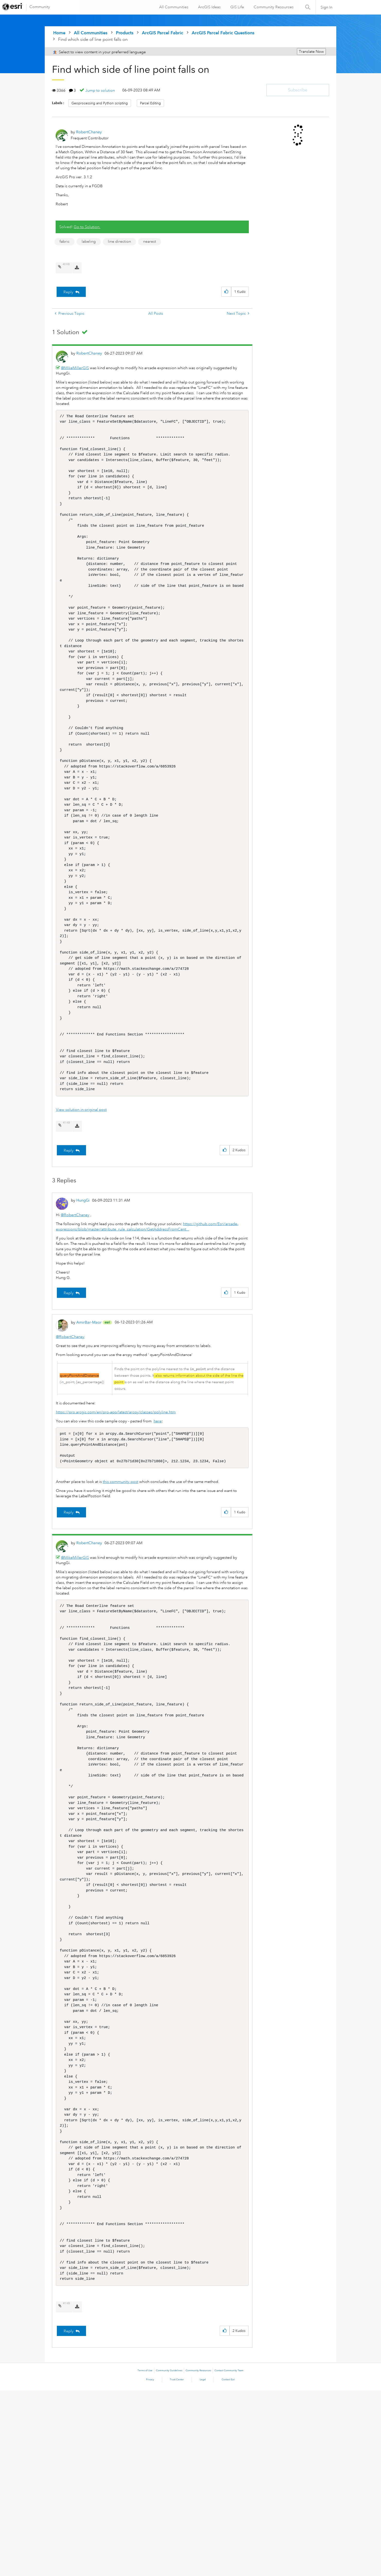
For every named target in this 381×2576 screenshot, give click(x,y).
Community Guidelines (169, 2555)
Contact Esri (228, 2564)
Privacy (150, 2564)
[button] (226, 291)
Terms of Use (145, 2555)
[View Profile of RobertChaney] (89, 132)
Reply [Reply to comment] (69, 1241)
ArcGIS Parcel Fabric (162, 32)
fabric (64, 241)
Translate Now (311, 51)
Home (59, 32)
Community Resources (273, 7)
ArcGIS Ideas (209, 7)
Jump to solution (100, 90)
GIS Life (236, 7)
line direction (119, 241)
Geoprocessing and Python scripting (99, 103)
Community (39, 6)
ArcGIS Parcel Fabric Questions (223, 32)
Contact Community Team (229, 2555)
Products (124, 32)
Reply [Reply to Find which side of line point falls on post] (68, 292)
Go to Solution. (87, 226)
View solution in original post (81, 1200)
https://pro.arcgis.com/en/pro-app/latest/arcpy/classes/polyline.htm (116, 1502)
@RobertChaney (75, 1305)
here (158, 1511)
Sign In (326, 7)
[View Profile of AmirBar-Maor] (89, 1412)
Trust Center (177, 2564)
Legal (203, 2564)
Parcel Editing (150, 103)
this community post (120, 1576)
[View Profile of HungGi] (83, 1290)
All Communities (173, 7)
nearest (149, 241)
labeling (89, 241)
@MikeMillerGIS (75, 367)
